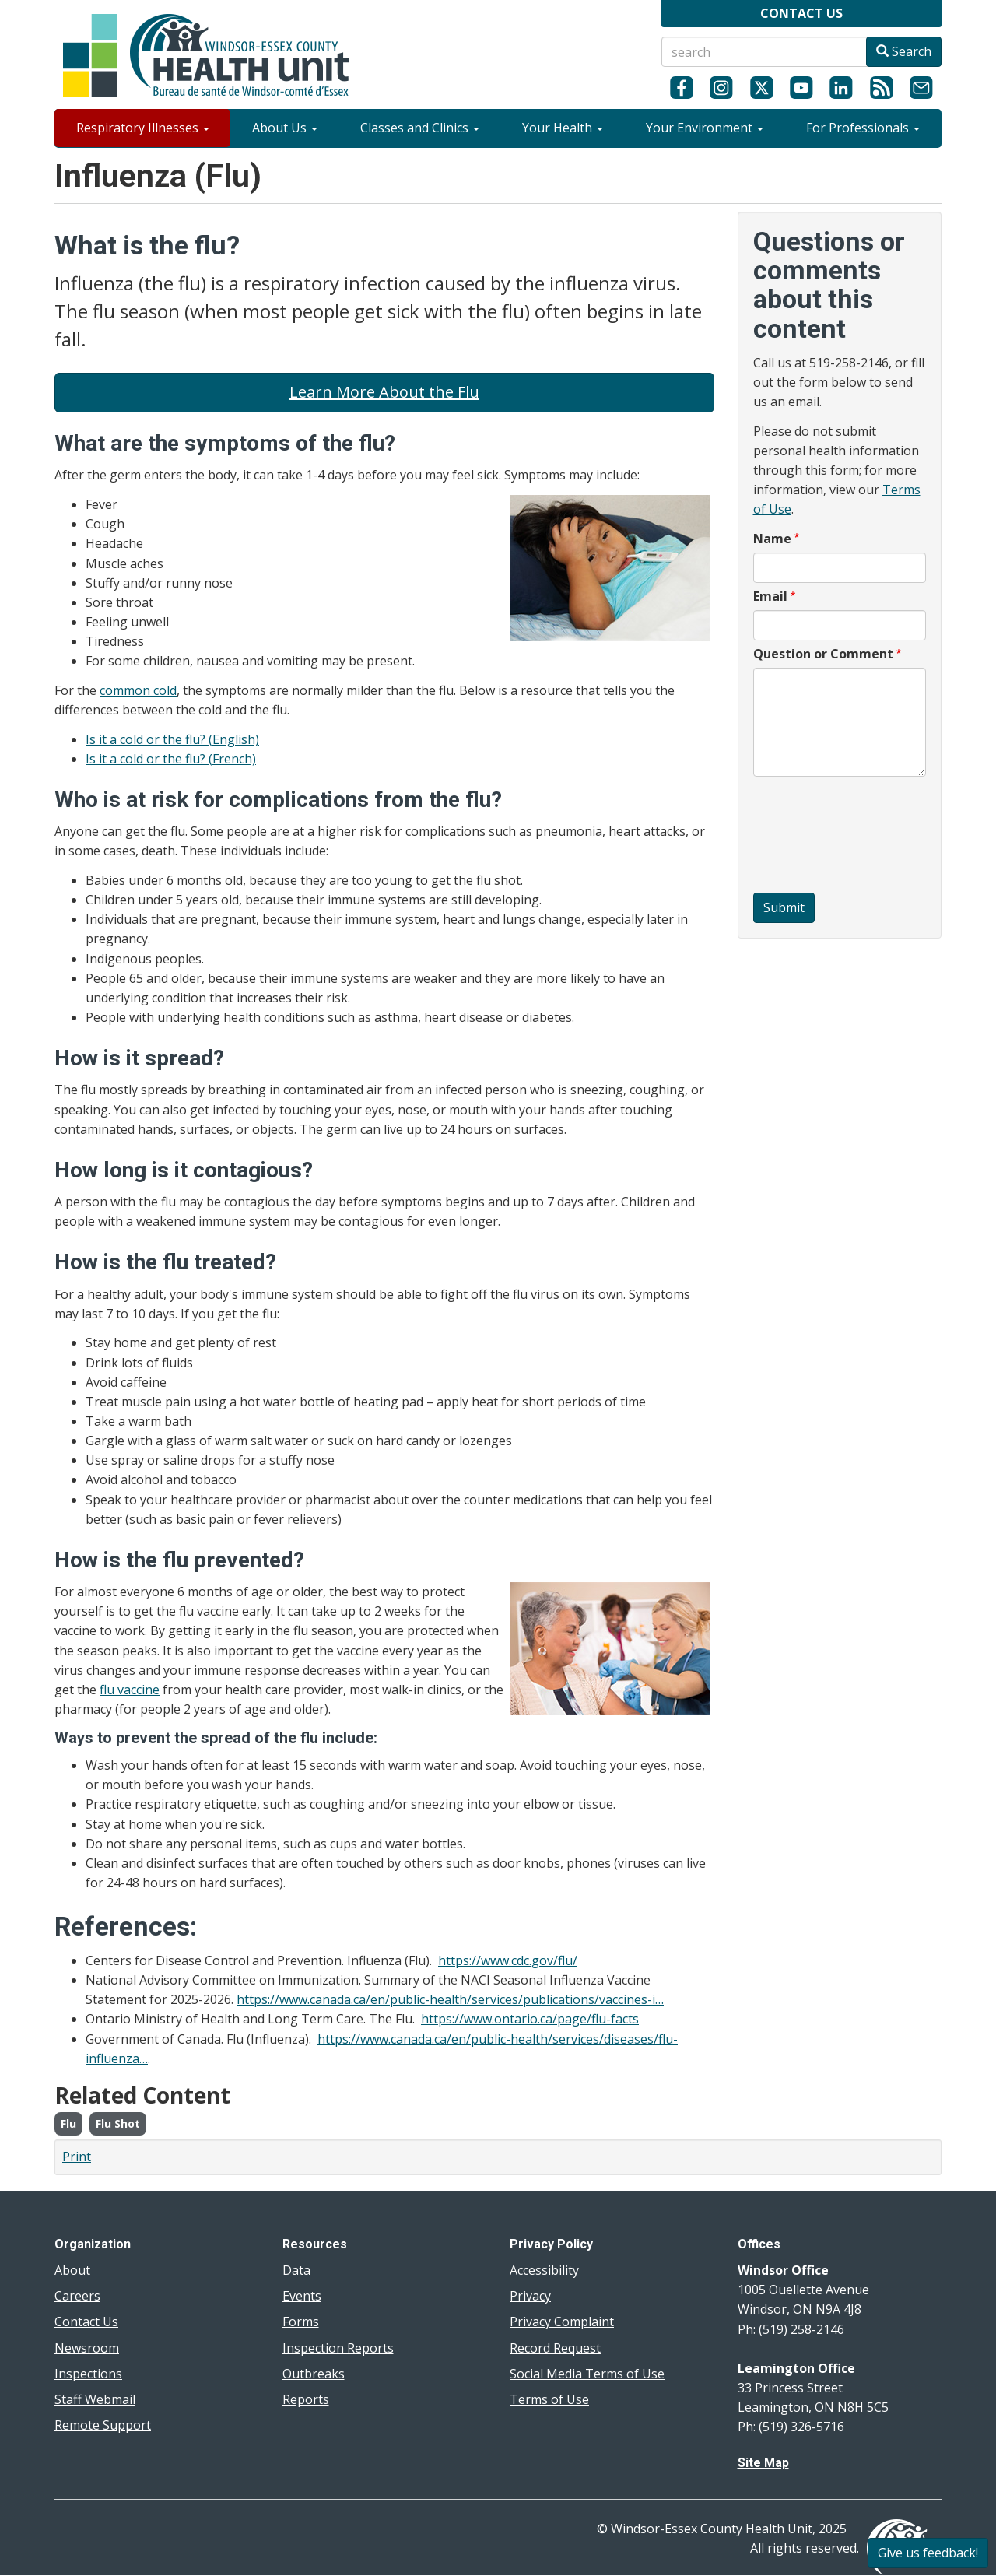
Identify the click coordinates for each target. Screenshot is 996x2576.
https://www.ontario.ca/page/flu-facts (530, 2018)
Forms (300, 2321)
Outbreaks (313, 2373)
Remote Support (102, 2425)
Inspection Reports (338, 2348)
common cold (138, 690)
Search (903, 51)
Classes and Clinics (419, 127)
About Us (284, 127)
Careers (77, 2295)
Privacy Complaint (562, 2321)
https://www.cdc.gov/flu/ (507, 1960)
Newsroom (86, 2348)
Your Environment (704, 127)
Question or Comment (823, 653)
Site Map (763, 2462)
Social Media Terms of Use (587, 2373)
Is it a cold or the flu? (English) (172, 739)
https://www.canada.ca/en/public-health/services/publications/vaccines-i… (450, 1999)
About (72, 2270)
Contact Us (86, 2321)
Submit (784, 907)
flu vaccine (130, 1689)
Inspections (88, 2373)
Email (770, 596)
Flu (68, 2123)
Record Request (555, 2348)
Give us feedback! (928, 2552)
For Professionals (863, 127)
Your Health (562, 127)
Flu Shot (118, 2123)
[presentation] (817, 837)
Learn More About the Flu (384, 391)
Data (296, 2270)
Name (772, 538)
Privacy (530, 2295)
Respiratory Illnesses (142, 127)
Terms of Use (549, 2399)
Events (301, 2295)
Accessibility (544, 2270)
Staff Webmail (94, 2399)
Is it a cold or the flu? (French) (171, 758)
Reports (305, 2399)
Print (76, 2156)
